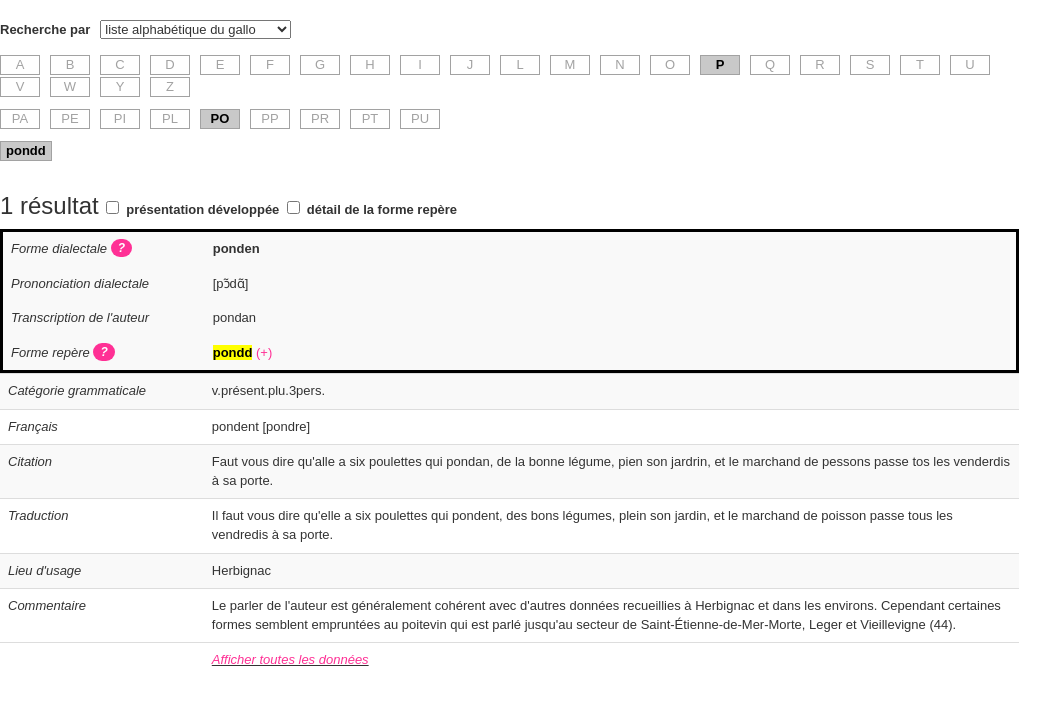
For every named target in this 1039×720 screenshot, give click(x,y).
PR (320, 118)
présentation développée (202, 209)
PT (370, 118)
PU (420, 118)
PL (170, 118)
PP (269, 118)
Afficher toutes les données (290, 659)
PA (20, 118)
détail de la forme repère (382, 209)
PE (69, 118)
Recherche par (45, 29)
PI (120, 118)
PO (220, 118)
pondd (26, 150)
